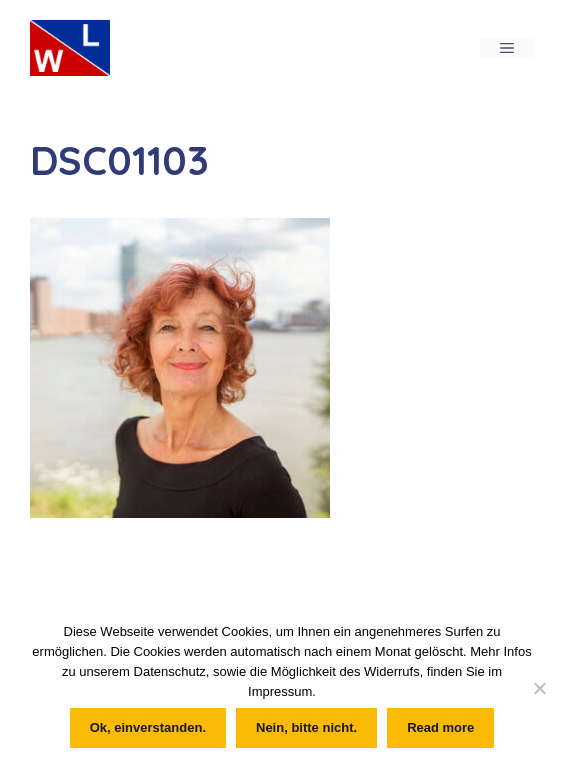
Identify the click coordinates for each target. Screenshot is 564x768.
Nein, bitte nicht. (306, 727)
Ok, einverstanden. (148, 727)
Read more (440, 727)
